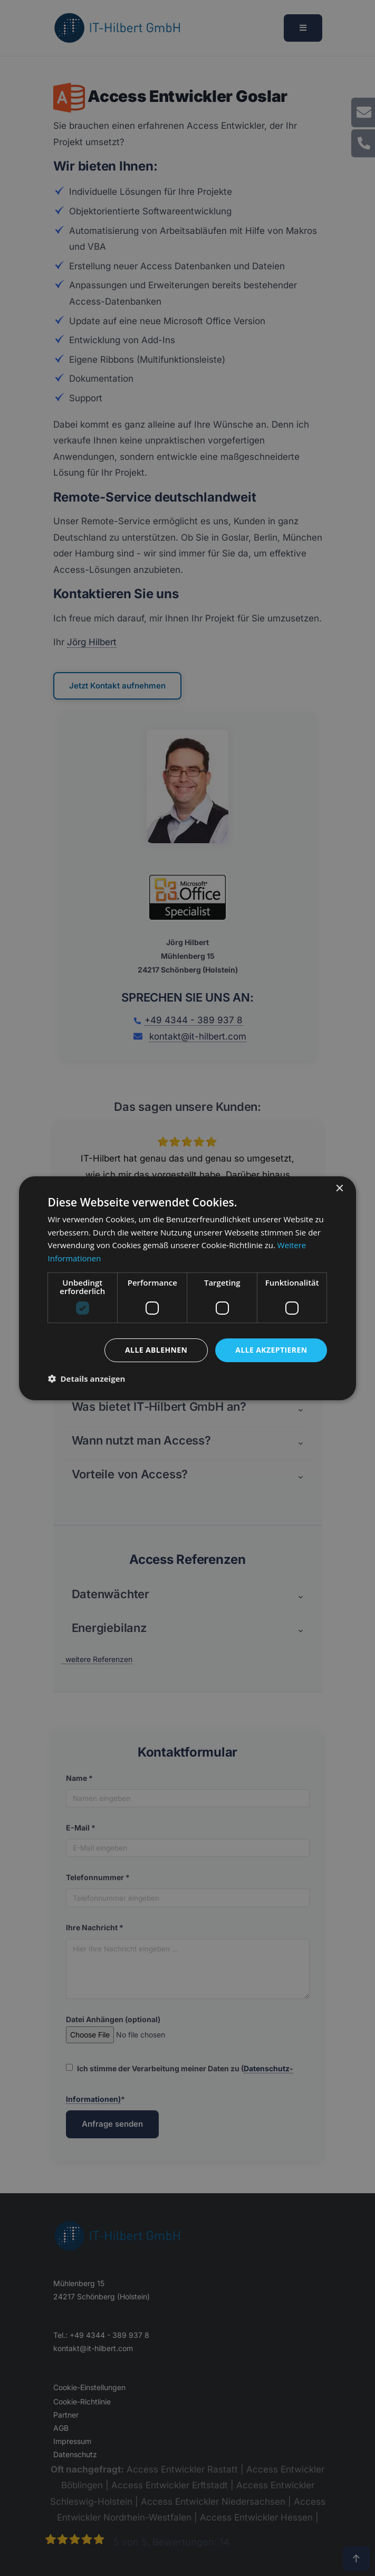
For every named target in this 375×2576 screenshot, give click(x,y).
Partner (66, 2414)
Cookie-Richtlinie (82, 2401)
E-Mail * (80, 1827)
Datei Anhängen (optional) (146, 2029)
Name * (79, 1777)
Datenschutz (75, 2454)
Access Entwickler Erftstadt (169, 2485)
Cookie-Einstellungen (89, 2387)
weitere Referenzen (98, 1659)
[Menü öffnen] (303, 28)
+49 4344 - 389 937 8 (194, 1020)
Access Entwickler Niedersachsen (213, 2501)
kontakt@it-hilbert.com (197, 1036)
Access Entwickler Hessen (256, 2517)
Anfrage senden (112, 2124)
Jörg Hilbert (92, 642)
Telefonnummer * (98, 1877)
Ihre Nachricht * (94, 1927)
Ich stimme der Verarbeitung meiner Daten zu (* (179, 2083)
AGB (61, 2427)
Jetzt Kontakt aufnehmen (117, 686)
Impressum (72, 2441)
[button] (72, 1193)
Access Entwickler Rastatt (182, 2469)
